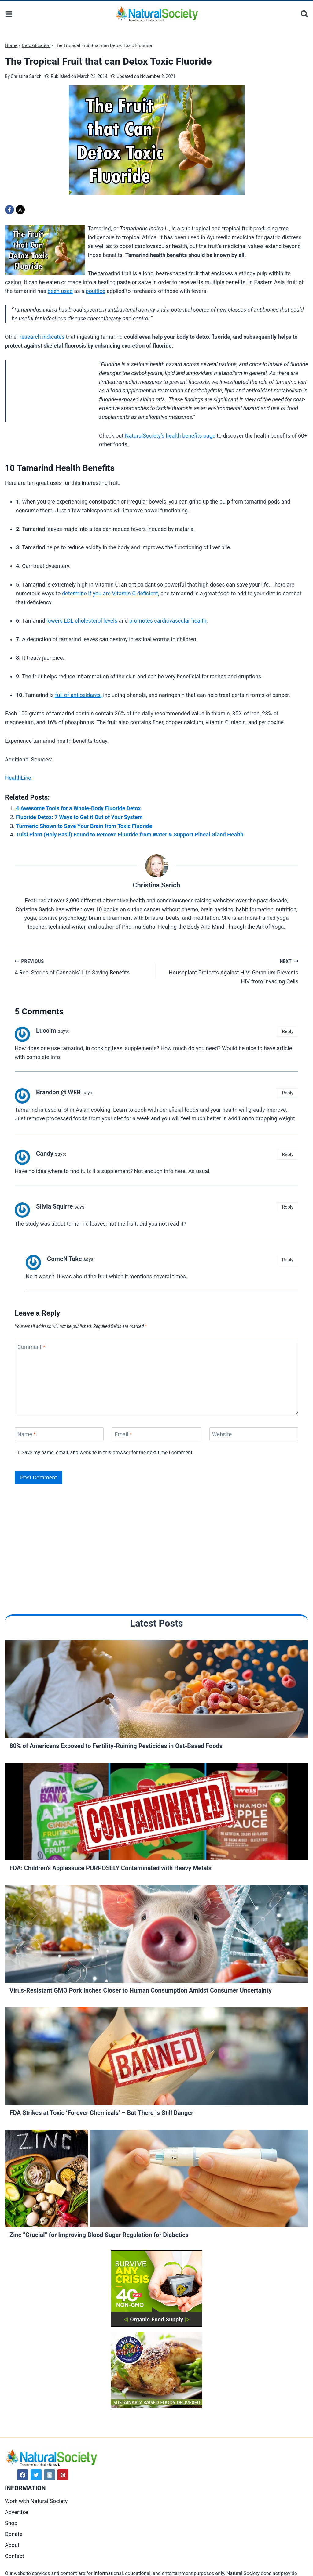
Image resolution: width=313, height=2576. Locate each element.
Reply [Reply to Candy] (287, 1154)
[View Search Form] (304, 14)
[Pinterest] (62, 2474)
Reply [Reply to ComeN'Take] (287, 1260)
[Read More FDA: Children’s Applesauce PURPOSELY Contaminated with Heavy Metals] (156, 1813)
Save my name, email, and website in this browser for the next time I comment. (108, 1452)
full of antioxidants (78, 695)
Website (222, 1434)
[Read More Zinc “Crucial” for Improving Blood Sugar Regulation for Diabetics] (156, 2180)
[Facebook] (9, 209)
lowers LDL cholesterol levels (81, 620)
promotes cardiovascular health (168, 620)
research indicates (42, 337)
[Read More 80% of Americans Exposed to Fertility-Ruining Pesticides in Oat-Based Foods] (156, 1690)
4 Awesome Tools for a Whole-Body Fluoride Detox (78, 808)
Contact (14, 2556)
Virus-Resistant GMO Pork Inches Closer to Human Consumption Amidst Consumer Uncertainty (140, 1990)
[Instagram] (49, 2474)
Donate (13, 2534)
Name (26, 1434)
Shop (11, 2523)
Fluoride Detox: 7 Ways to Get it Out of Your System (79, 817)
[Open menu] (9, 14)
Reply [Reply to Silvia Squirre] (287, 1207)
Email (123, 1434)
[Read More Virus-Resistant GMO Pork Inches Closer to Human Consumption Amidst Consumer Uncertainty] (156, 1935)
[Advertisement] (51, 401)
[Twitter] (36, 2474)
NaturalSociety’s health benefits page (170, 435)
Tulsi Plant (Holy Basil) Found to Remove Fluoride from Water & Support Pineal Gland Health (129, 834)
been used (60, 291)
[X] (20, 209)
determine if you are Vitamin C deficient (110, 593)
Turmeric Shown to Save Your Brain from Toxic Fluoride (84, 826)
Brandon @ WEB (58, 1092)
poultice (95, 291)
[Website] (253, 1434)
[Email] (156, 1434)
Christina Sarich (26, 76)
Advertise (16, 2512)
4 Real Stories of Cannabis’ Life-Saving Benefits (83, 966)
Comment (31, 1347)
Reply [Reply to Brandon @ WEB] (287, 1093)
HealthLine (18, 778)
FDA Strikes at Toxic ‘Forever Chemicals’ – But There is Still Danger (101, 2112)
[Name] (59, 1434)
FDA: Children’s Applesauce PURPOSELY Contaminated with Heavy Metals (110, 1868)
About (12, 2545)
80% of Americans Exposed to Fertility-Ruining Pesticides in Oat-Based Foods (116, 1746)
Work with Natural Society (36, 2501)
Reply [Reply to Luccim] (287, 1031)
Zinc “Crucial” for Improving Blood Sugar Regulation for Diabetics (99, 2234)
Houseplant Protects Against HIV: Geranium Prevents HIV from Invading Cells (230, 971)
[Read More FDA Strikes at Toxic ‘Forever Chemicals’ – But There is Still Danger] (156, 2057)
